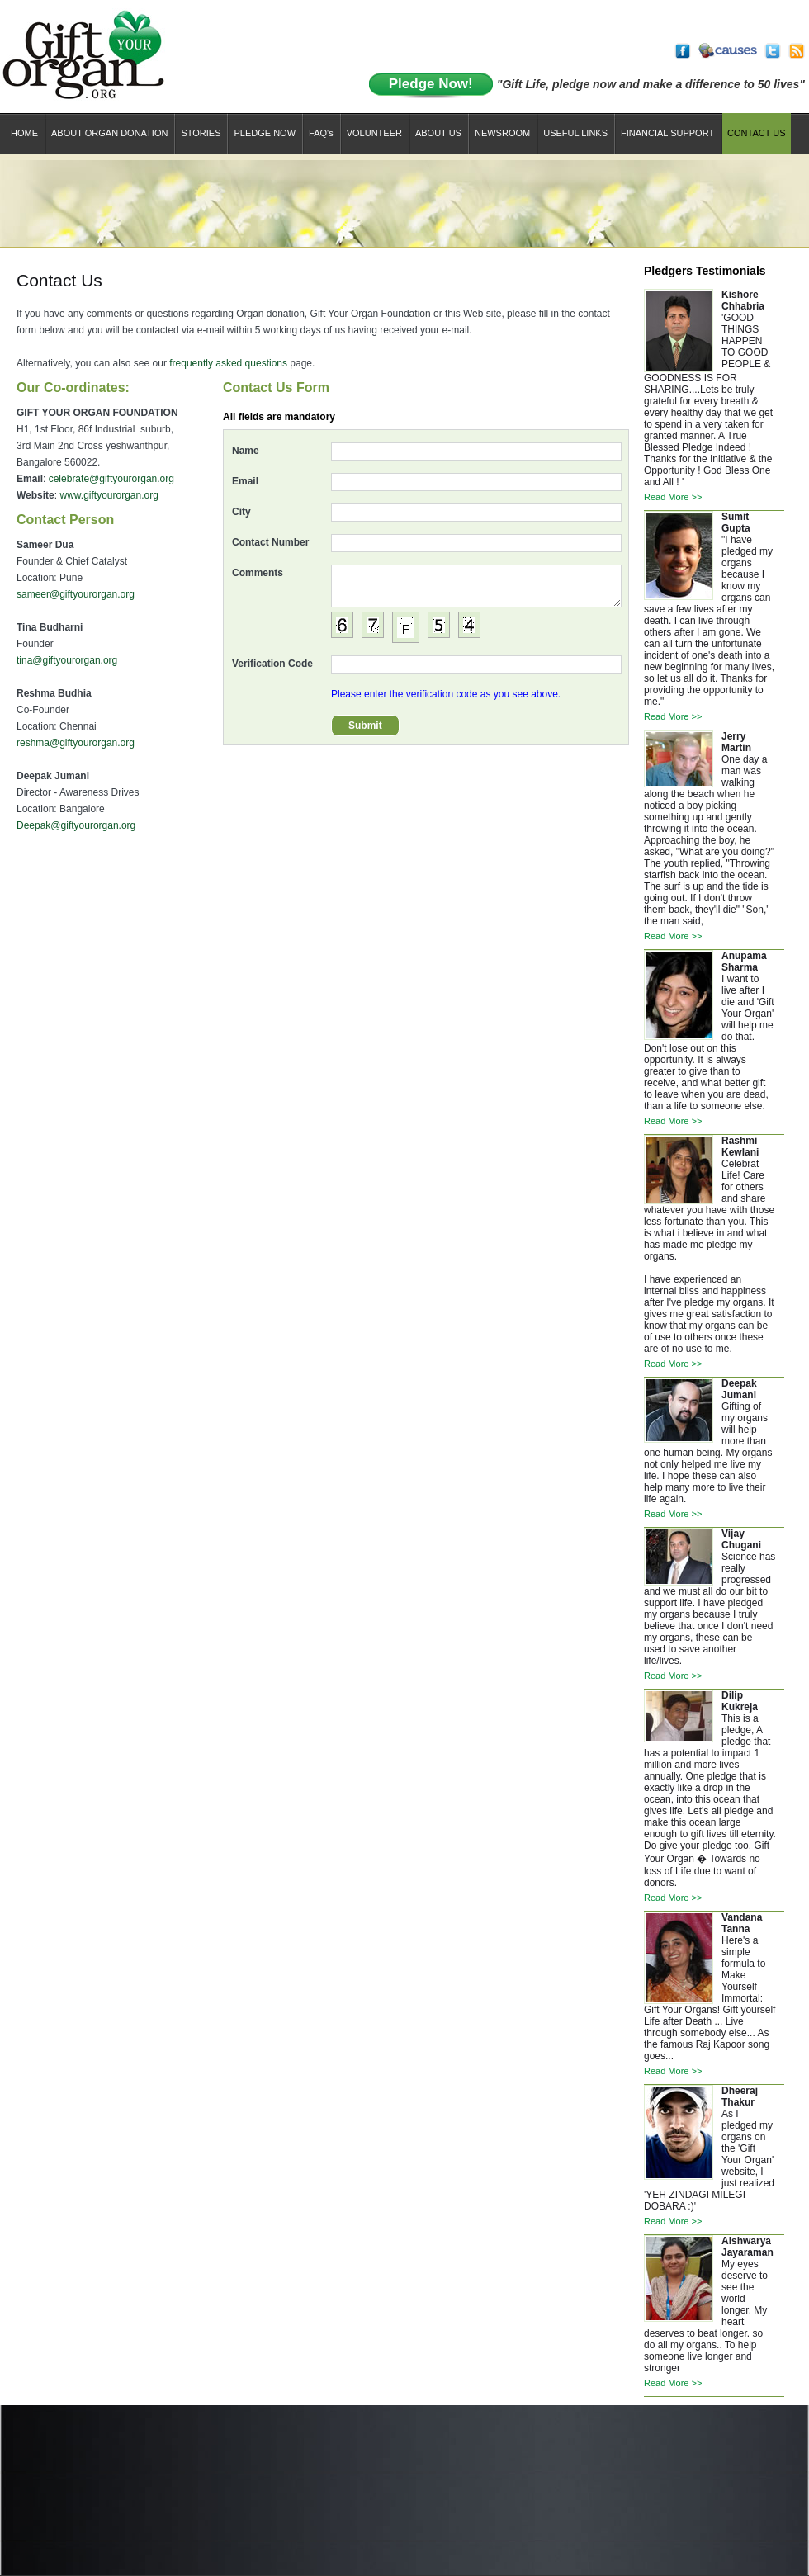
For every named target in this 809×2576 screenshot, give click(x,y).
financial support (667, 133)
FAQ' (321, 133)
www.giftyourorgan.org (108, 495)
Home (24, 133)
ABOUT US (438, 133)
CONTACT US (756, 133)
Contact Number (270, 542)
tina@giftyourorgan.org (67, 660)
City (241, 512)
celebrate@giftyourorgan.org (111, 478)
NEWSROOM (502, 133)
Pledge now (265, 133)
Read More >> (673, 497)
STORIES (200, 133)
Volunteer (374, 133)
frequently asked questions (228, 363)
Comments (257, 573)
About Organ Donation (109, 133)
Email (245, 481)
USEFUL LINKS (575, 133)
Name (245, 450)
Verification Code (272, 663)
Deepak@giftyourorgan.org (76, 825)
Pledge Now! (431, 84)
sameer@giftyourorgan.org (76, 594)
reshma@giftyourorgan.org (76, 743)
